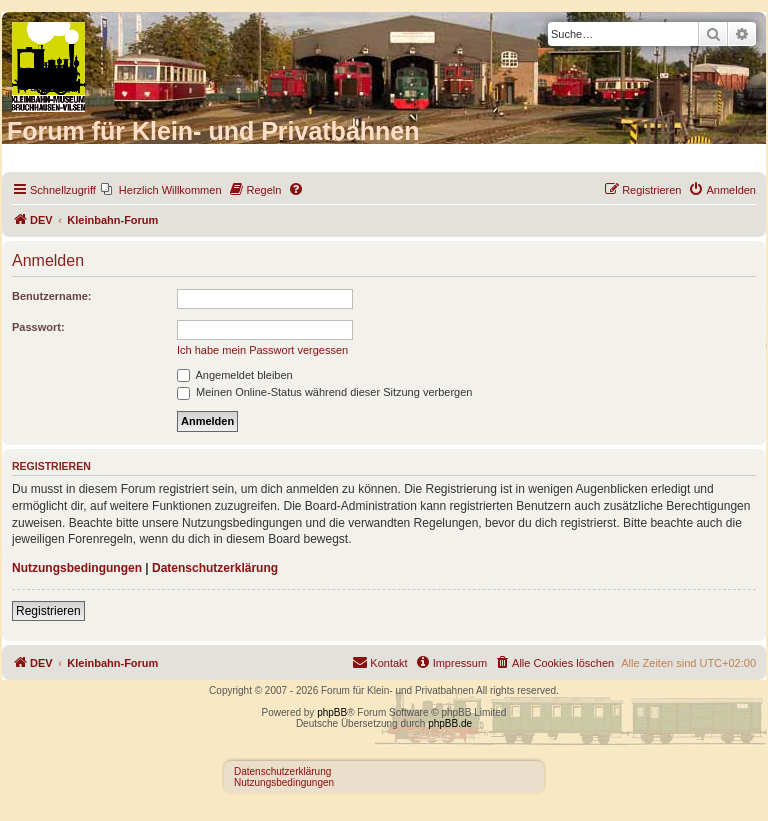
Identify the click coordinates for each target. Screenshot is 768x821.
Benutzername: (51, 296)
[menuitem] (161, 190)
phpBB (332, 712)
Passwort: (38, 327)
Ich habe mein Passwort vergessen (262, 350)
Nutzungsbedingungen (77, 568)
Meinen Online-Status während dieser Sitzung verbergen (324, 392)
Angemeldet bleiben (235, 375)
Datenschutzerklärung (215, 568)
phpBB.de (450, 723)
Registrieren (48, 611)
